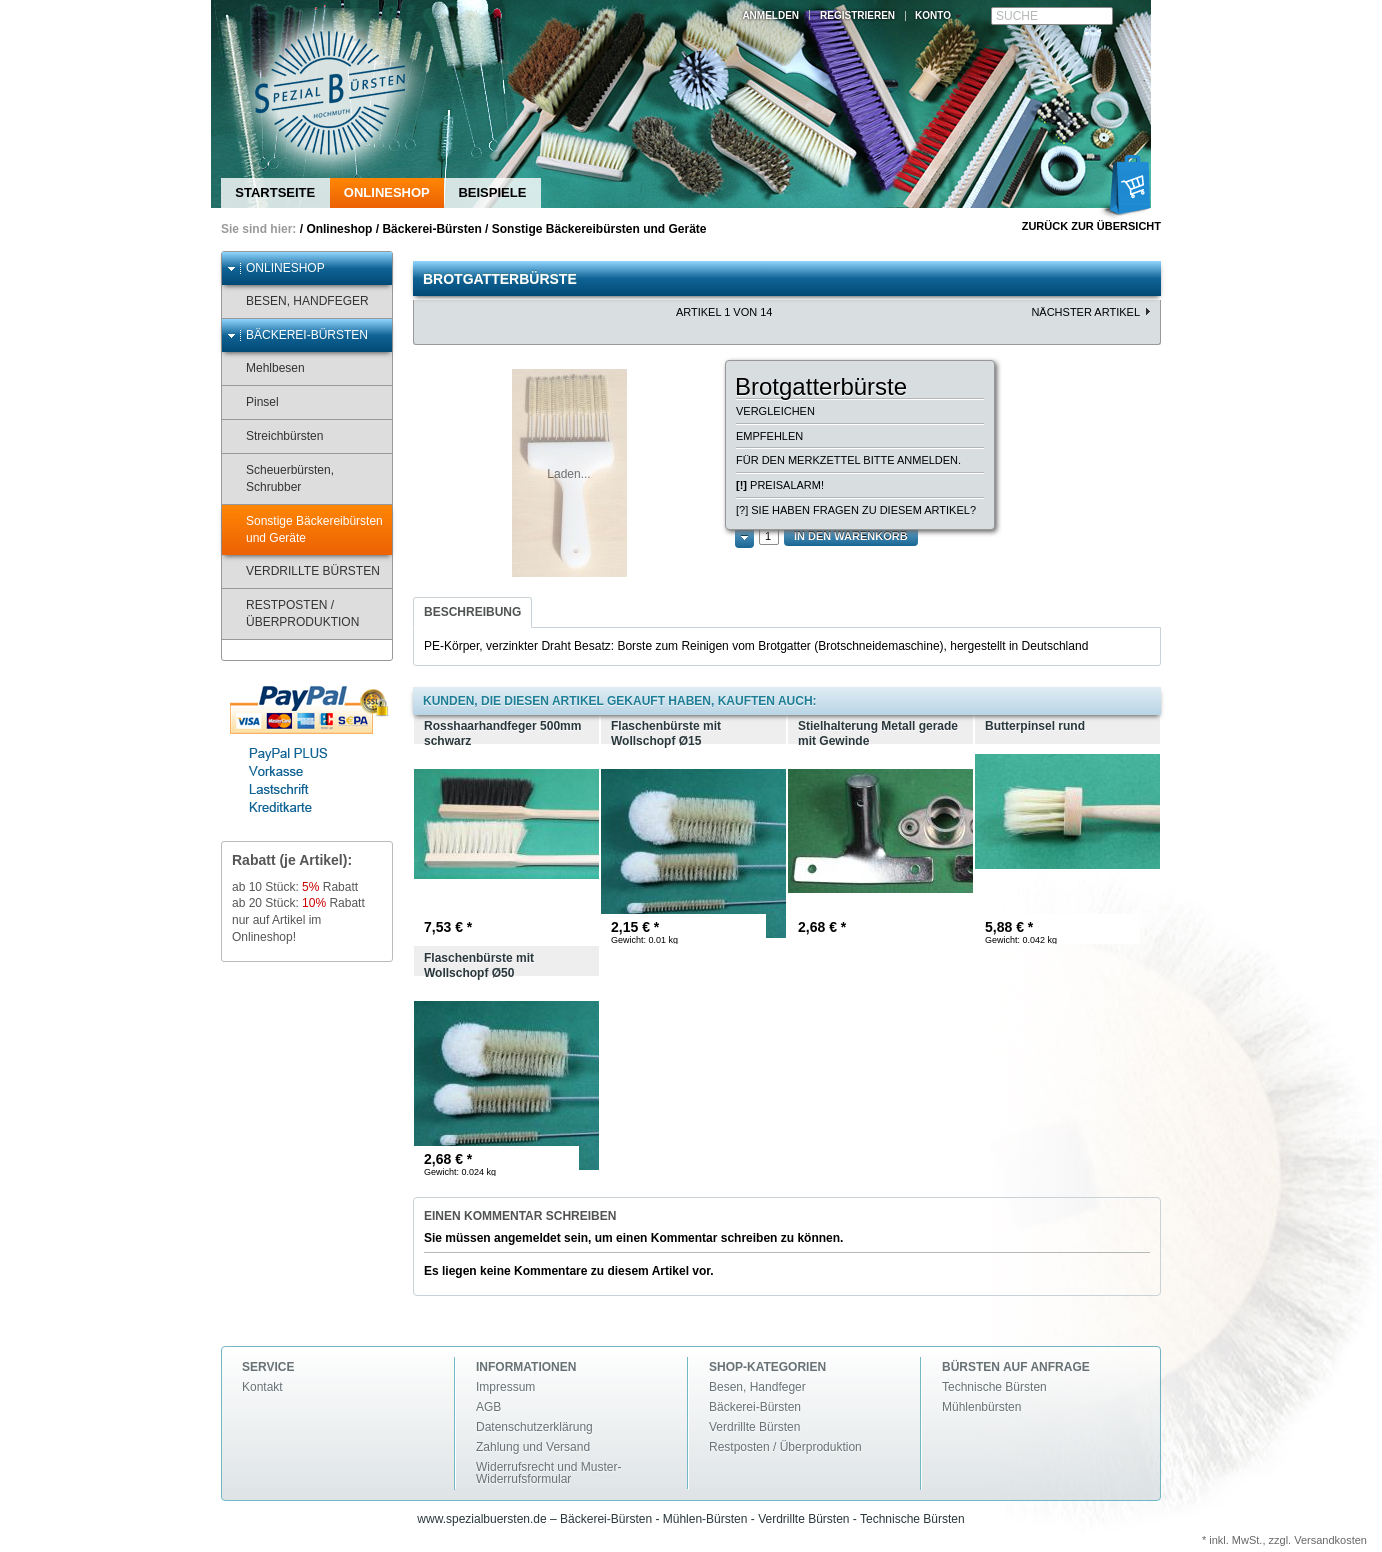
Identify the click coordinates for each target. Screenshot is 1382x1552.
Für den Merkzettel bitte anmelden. (848, 460)
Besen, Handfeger (298, 301)
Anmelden (770, 15)
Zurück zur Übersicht (1091, 226)
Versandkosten (1330, 1540)
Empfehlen (769, 436)
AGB (488, 1407)
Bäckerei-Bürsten (431, 229)
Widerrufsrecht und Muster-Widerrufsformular (548, 1473)
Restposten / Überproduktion (293, 613)
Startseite (275, 192)
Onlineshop (387, 192)
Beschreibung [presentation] (472, 612)
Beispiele (492, 192)
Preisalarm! (780, 485)
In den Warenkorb (851, 536)
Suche (1017, 16)
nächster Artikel (1085, 312)
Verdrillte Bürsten (303, 571)
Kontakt (262, 1387)
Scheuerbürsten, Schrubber (280, 478)
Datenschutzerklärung (534, 1427)
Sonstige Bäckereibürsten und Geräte (599, 229)
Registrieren (857, 15)
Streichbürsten (275, 436)
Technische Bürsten (994, 1387)
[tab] (472, 613)
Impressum (505, 1387)
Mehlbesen (266, 368)
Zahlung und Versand (533, 1447)
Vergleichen (775, 411)
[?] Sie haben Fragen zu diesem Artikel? (856, 510)
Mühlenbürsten (981, 1407)
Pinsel (253, 402)
